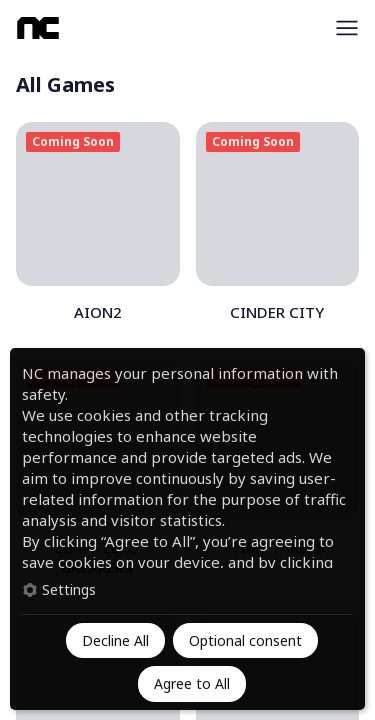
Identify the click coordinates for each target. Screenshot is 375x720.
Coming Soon (73, 141)
